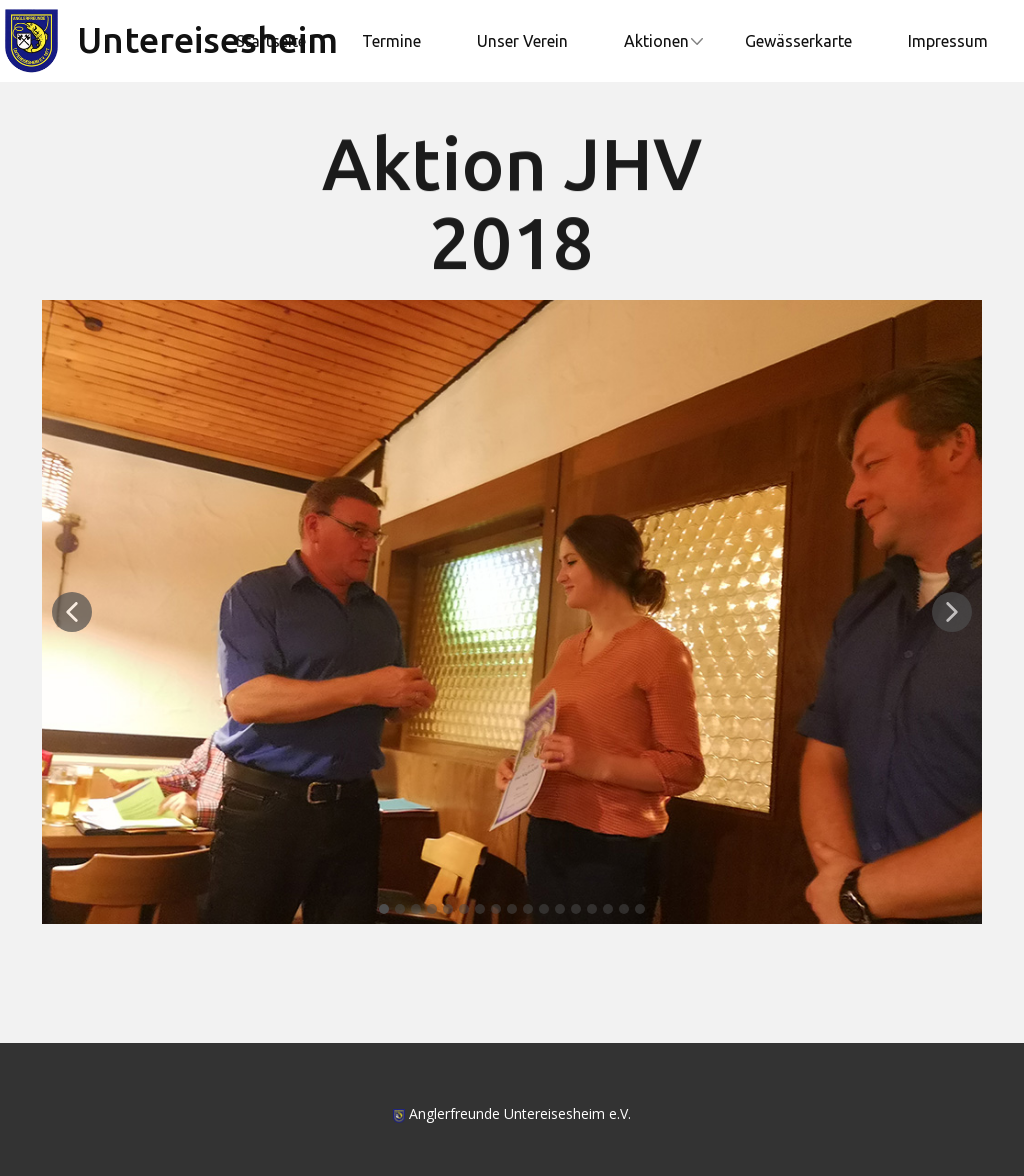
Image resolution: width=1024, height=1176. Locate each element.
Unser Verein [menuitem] (522, 41)
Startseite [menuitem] (271, 41)
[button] (72, 612)
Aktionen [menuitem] (656, 41)
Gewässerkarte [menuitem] (798, 41)
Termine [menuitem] (391, 41)
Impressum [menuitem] (948, 41)
